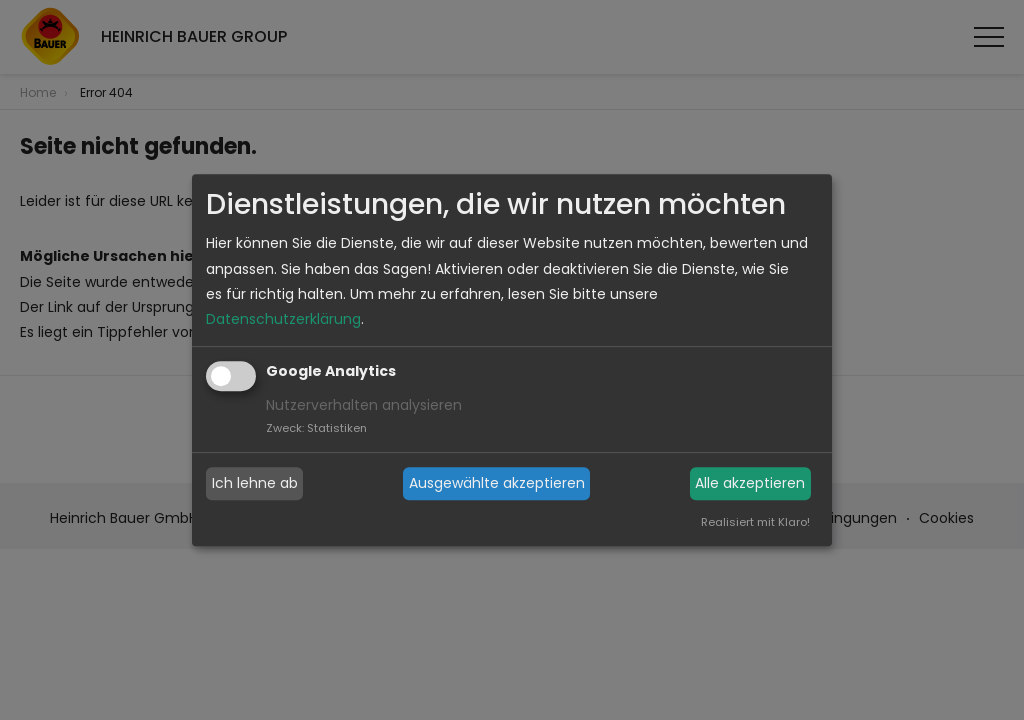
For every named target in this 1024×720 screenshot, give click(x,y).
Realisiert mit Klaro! (755, 522)
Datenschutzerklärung (283, 319)
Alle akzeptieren (750, 483)
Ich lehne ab (255, 483)
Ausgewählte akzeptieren (497, 483)
